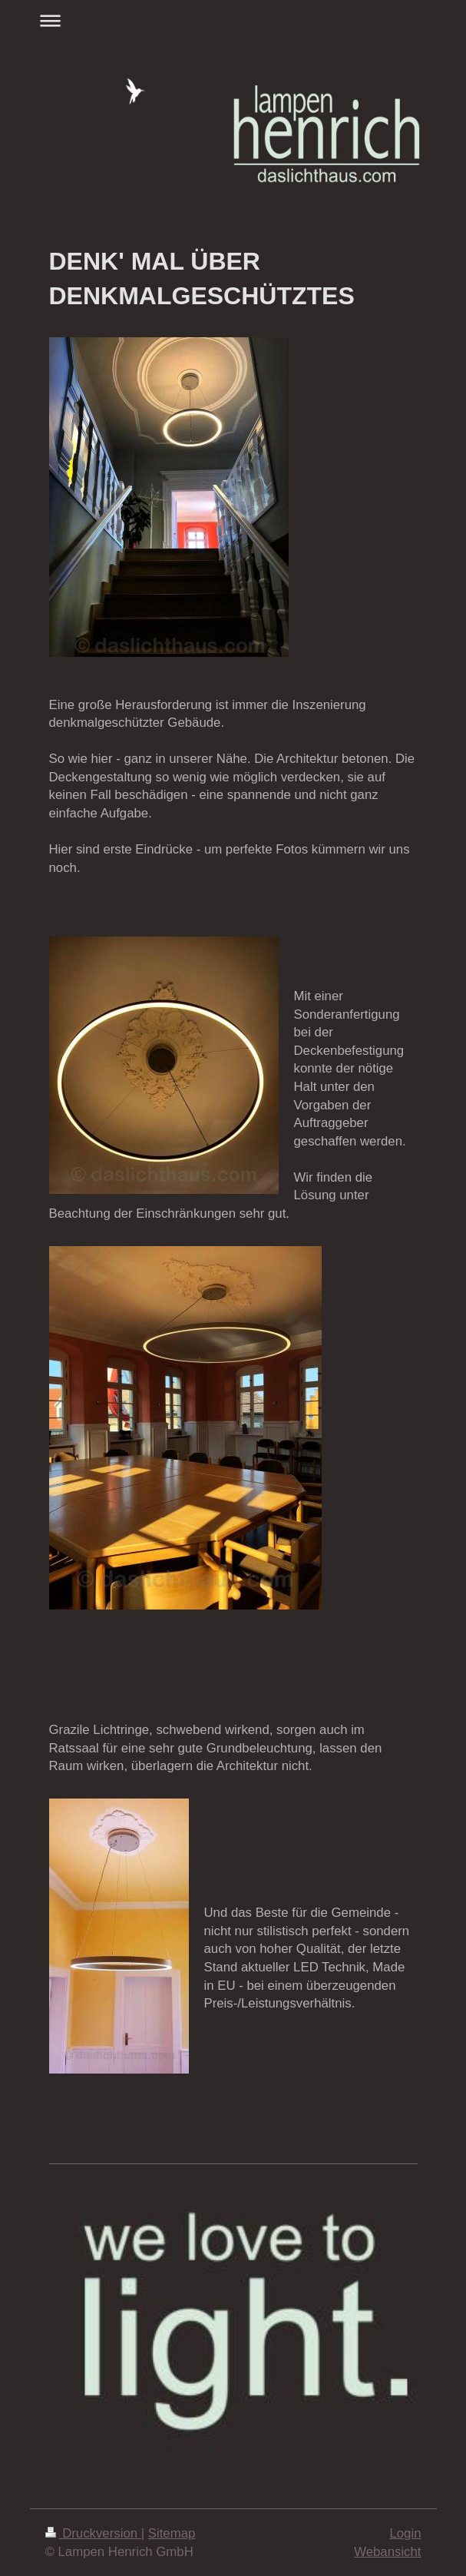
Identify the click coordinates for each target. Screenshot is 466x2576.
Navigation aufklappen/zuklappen (233, 20)
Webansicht (387, 2552)
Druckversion (93, 2533)
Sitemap (172, 2533)
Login (405, 2533)
